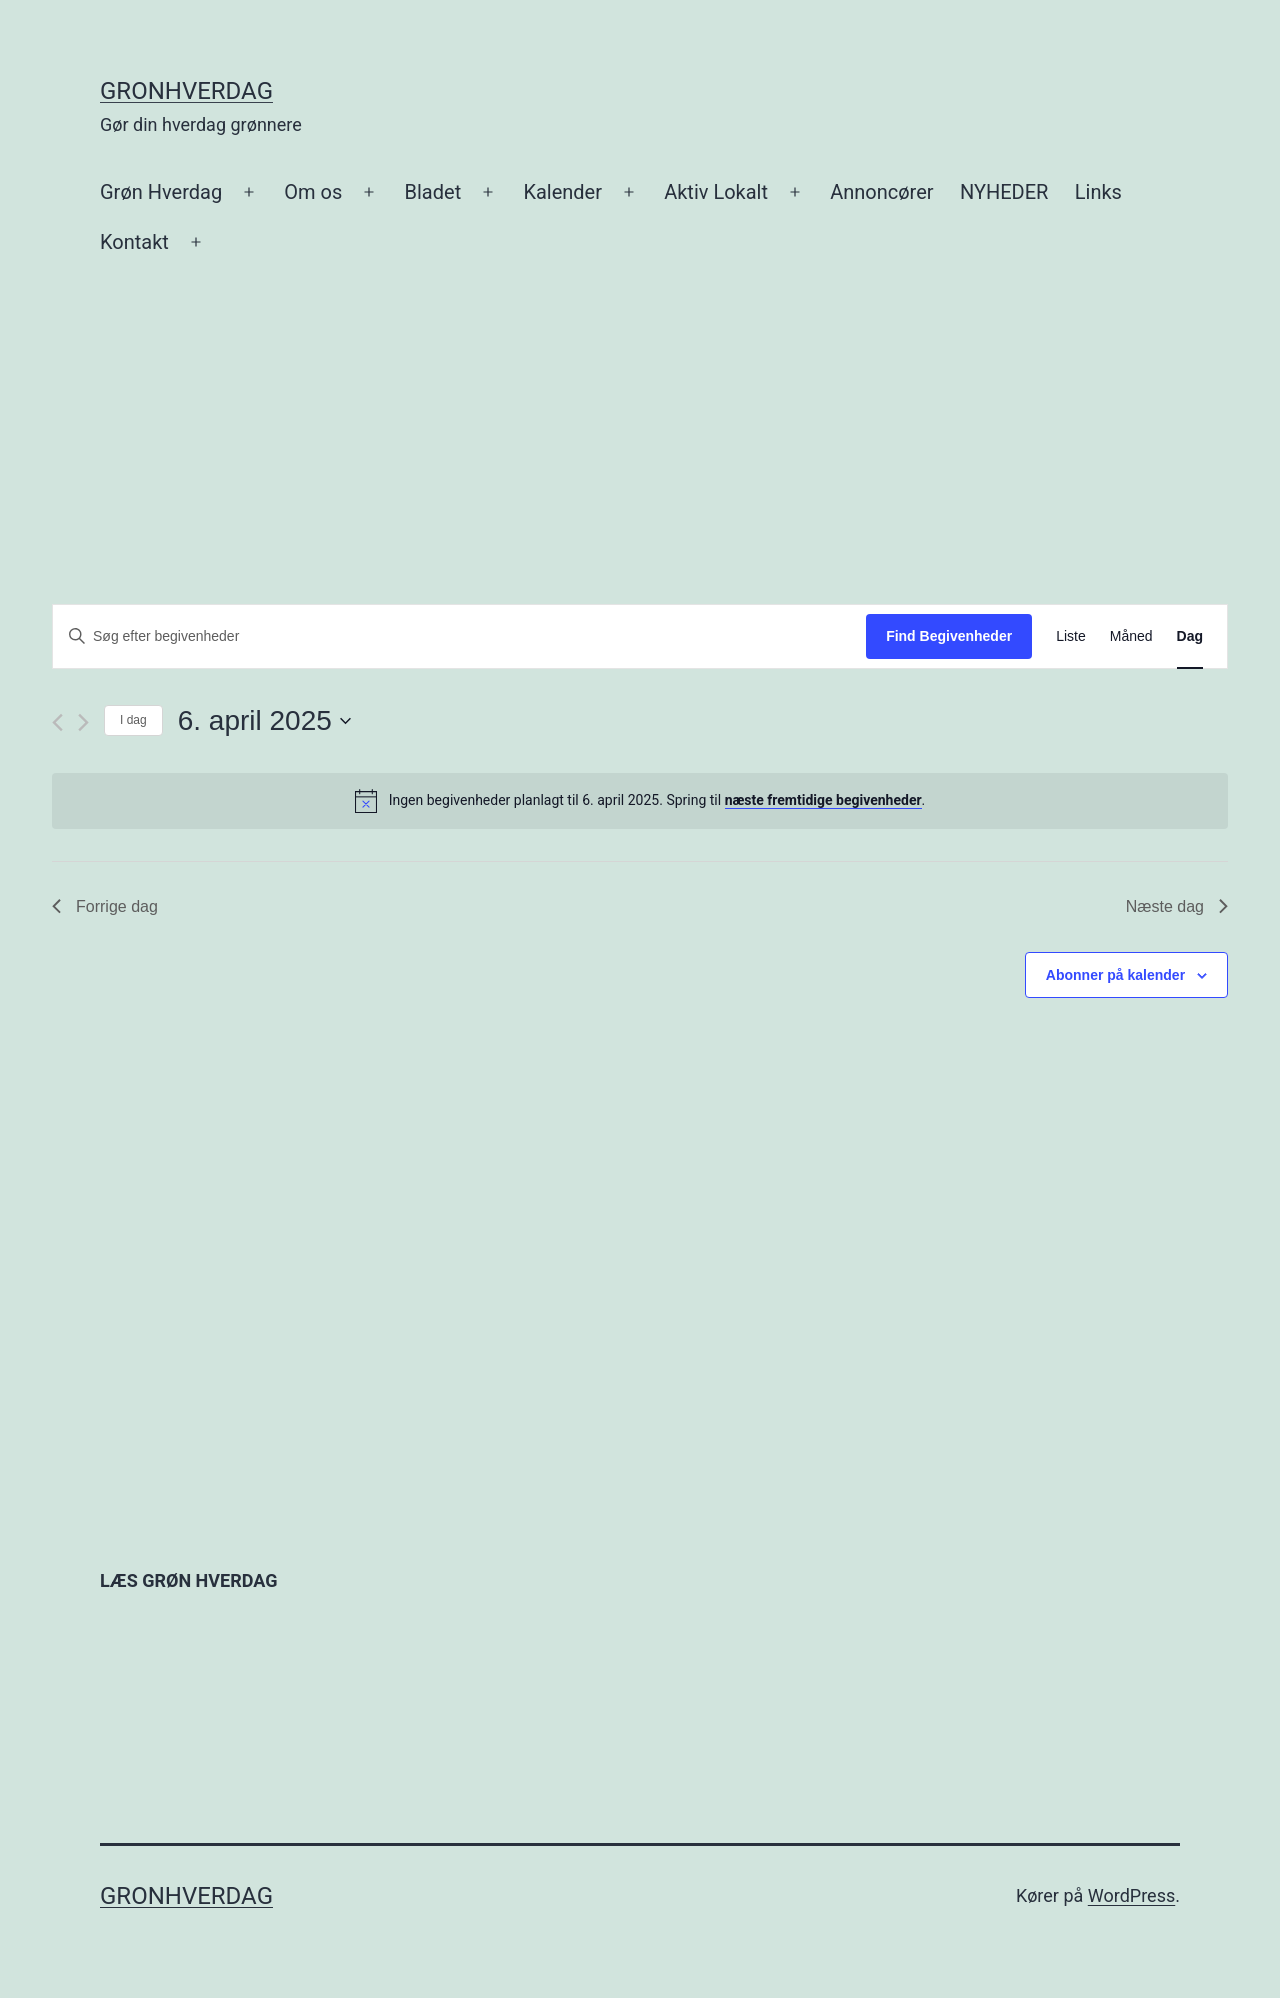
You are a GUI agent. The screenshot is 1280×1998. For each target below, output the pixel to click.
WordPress (1131, 1895)
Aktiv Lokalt (716, 192)
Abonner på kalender (1115, 975)
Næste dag (1177, 906)
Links (1098, 192)
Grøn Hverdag (161, 192)
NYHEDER (1004, 192)
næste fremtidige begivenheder (823, 800)
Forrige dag (105, 906)
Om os (313, 192)
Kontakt (134, 242)
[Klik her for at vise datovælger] (264, 721)
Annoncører (881, 192)
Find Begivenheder (949, 636)
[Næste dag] (83, 722)
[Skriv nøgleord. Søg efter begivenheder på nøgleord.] (459, 636)
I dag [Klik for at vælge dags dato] (133, 720)
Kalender (562, 192)
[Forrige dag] (57, 722)
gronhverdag (186, 91)
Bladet (433, 192)
